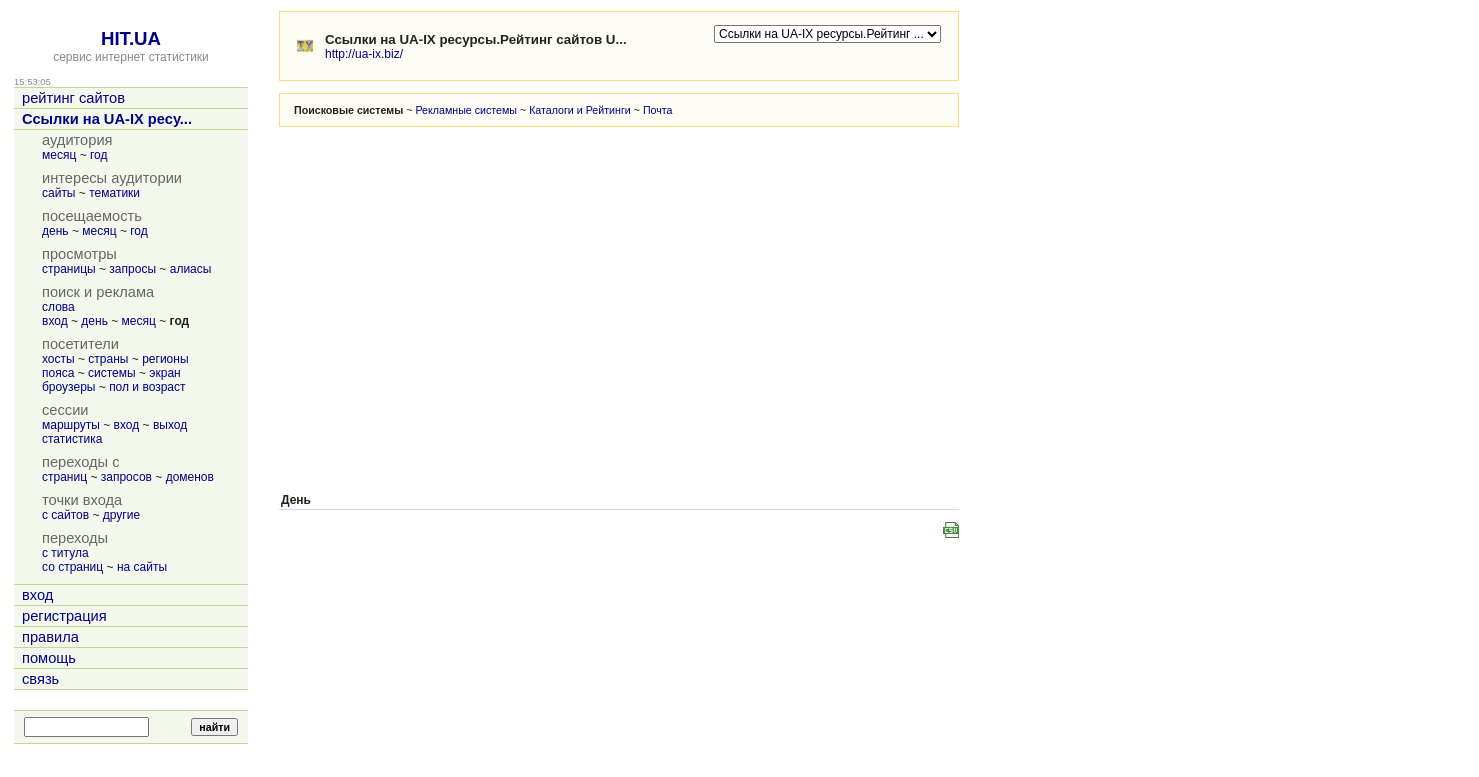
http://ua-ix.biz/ (364, 54)
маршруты (71, 425)
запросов (126, 477)
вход (55, 321)
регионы (165, 359)
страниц (64, 477)
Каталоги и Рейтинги (580, 110)
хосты (58, 359)
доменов (190, 477)
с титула (65, 553)
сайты (59, 193)
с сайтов (65, 515)
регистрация (64, 616)
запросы (132, 269)
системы (112, 373)
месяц (59, 155)
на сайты (142, 567)
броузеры (68, 387)
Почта (658, 110)
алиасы (191, 269)
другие (121, 515)
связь (40, 679)
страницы (69, 269)
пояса (58, 373)
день (55, 231)
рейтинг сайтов (73, 98)
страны (108, 359)
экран (164, 373)
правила (50, 637)
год (99, 155)
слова (58, 307)
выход (170, 425)
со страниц (72, 567)
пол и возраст (147, 387)
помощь (49, 658)
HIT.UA (131, 38)
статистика (72, 439)
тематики (114, 193)
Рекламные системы (466, 110)
